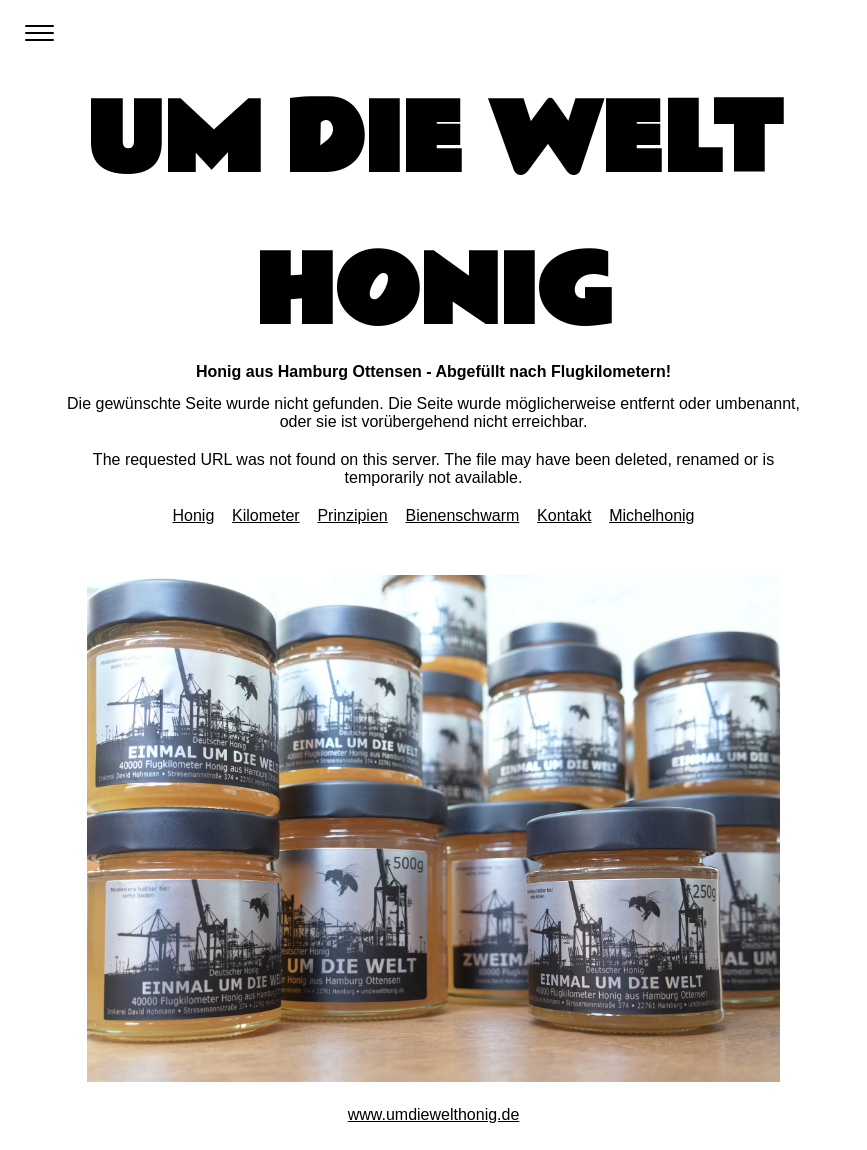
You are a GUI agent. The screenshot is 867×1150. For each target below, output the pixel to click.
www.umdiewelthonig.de (434, 1114)
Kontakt (564, 515)
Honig (193, 515)
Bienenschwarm (462, 515)
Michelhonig (651, 515)
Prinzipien (352, 515)
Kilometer (266, 515)
